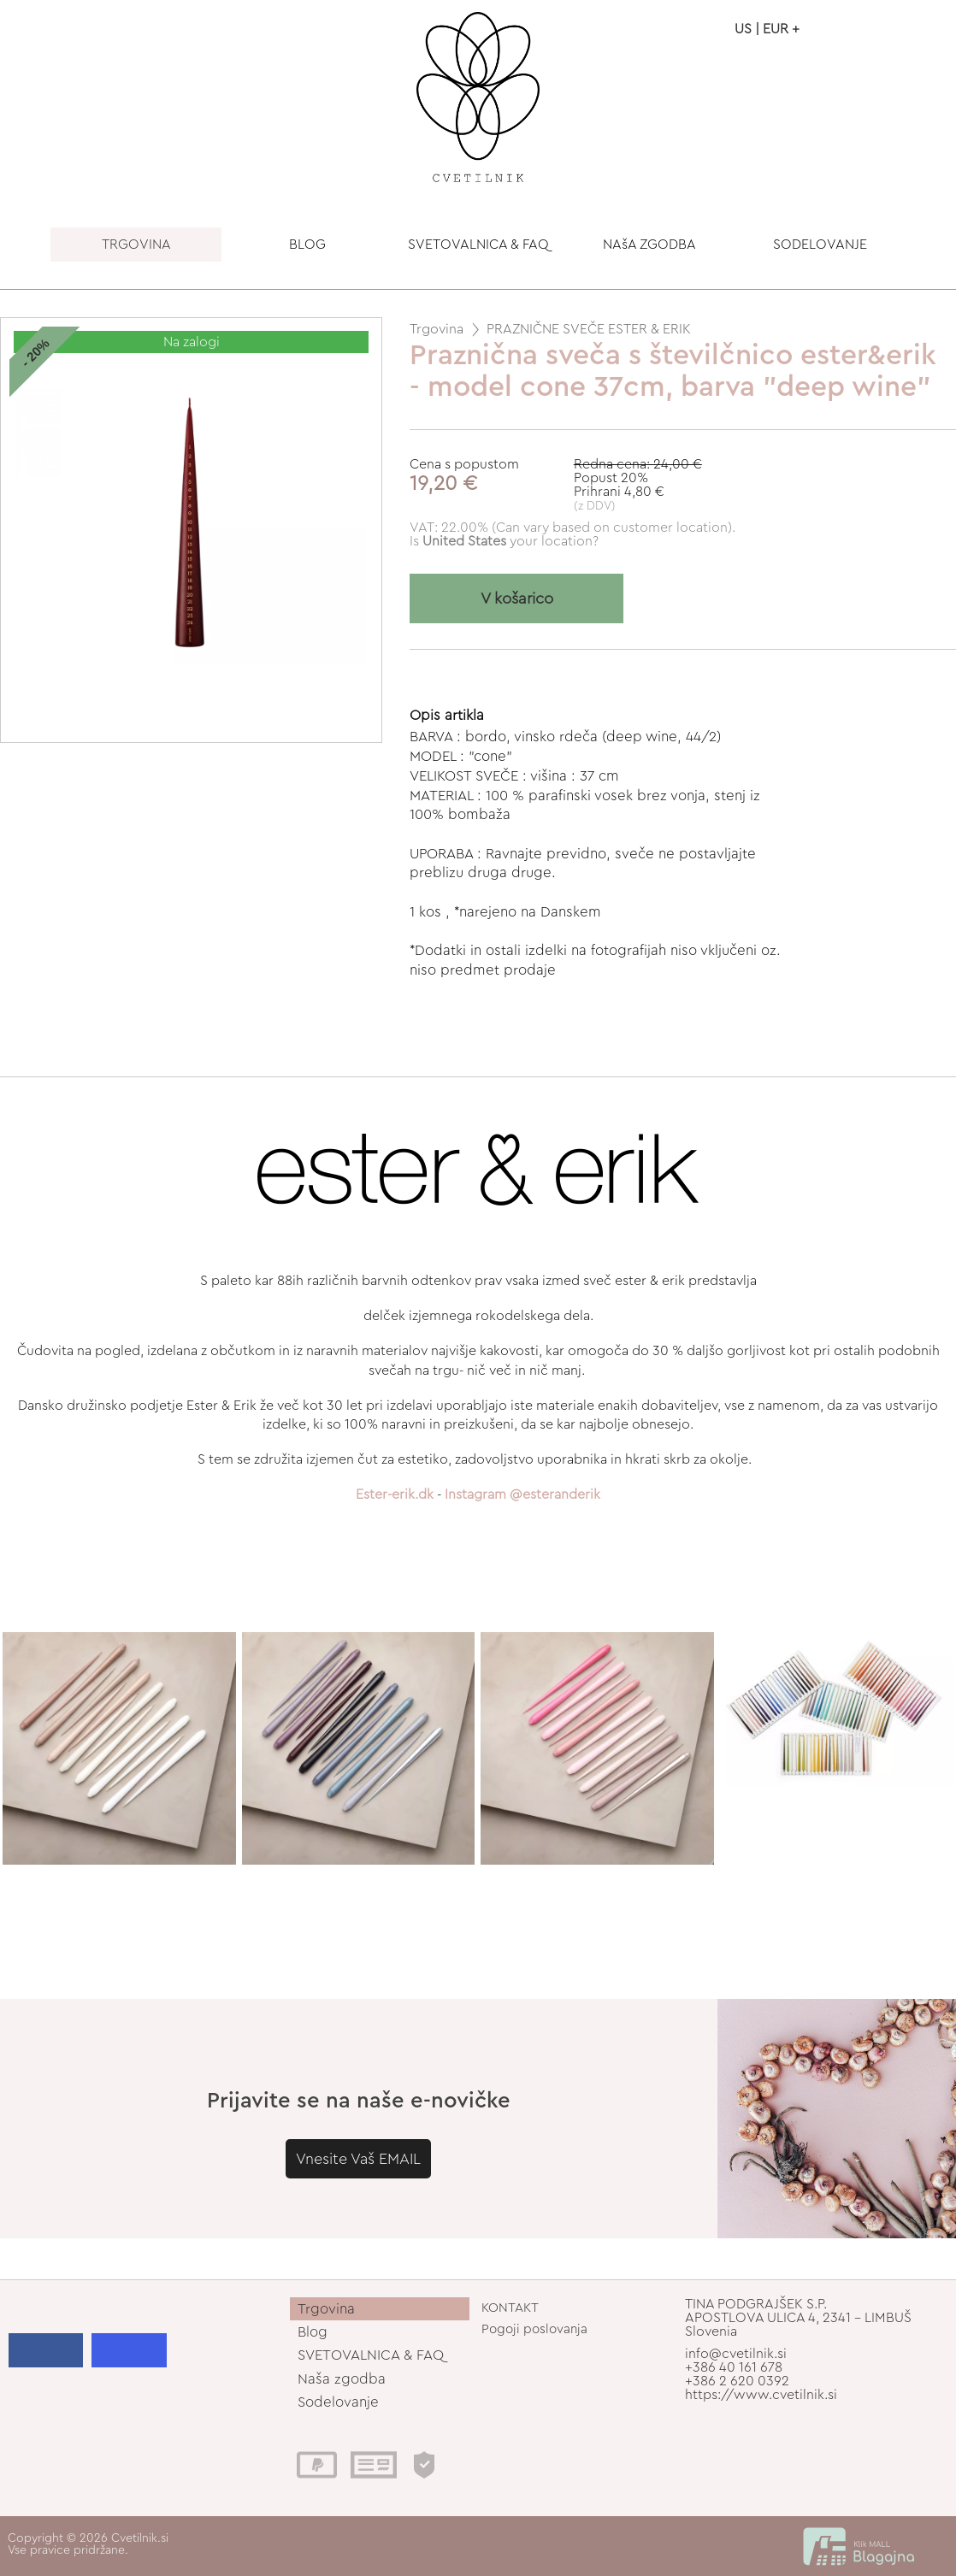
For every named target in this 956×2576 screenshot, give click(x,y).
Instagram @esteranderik (522, 1494)
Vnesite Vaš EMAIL (358, 2158)
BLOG (307, 244)
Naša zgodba (342, 2379)
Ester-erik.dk (395, 1494)
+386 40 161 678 (733, 2367)
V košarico (517, 599)
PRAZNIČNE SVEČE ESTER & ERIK (589, 329)
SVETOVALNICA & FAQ (478, 244)
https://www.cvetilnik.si (761, 2395)
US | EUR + (767, 29)
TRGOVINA (136, 244)
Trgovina (436, 329)
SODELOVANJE (820, 244)
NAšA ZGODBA (649, 244)
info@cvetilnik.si (736, 2354)
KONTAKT (510, 2308)
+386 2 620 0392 (737, 2381)
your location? (510, 541)
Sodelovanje (338, 2402)
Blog (313, 2332)
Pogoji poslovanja (534, 2329)
